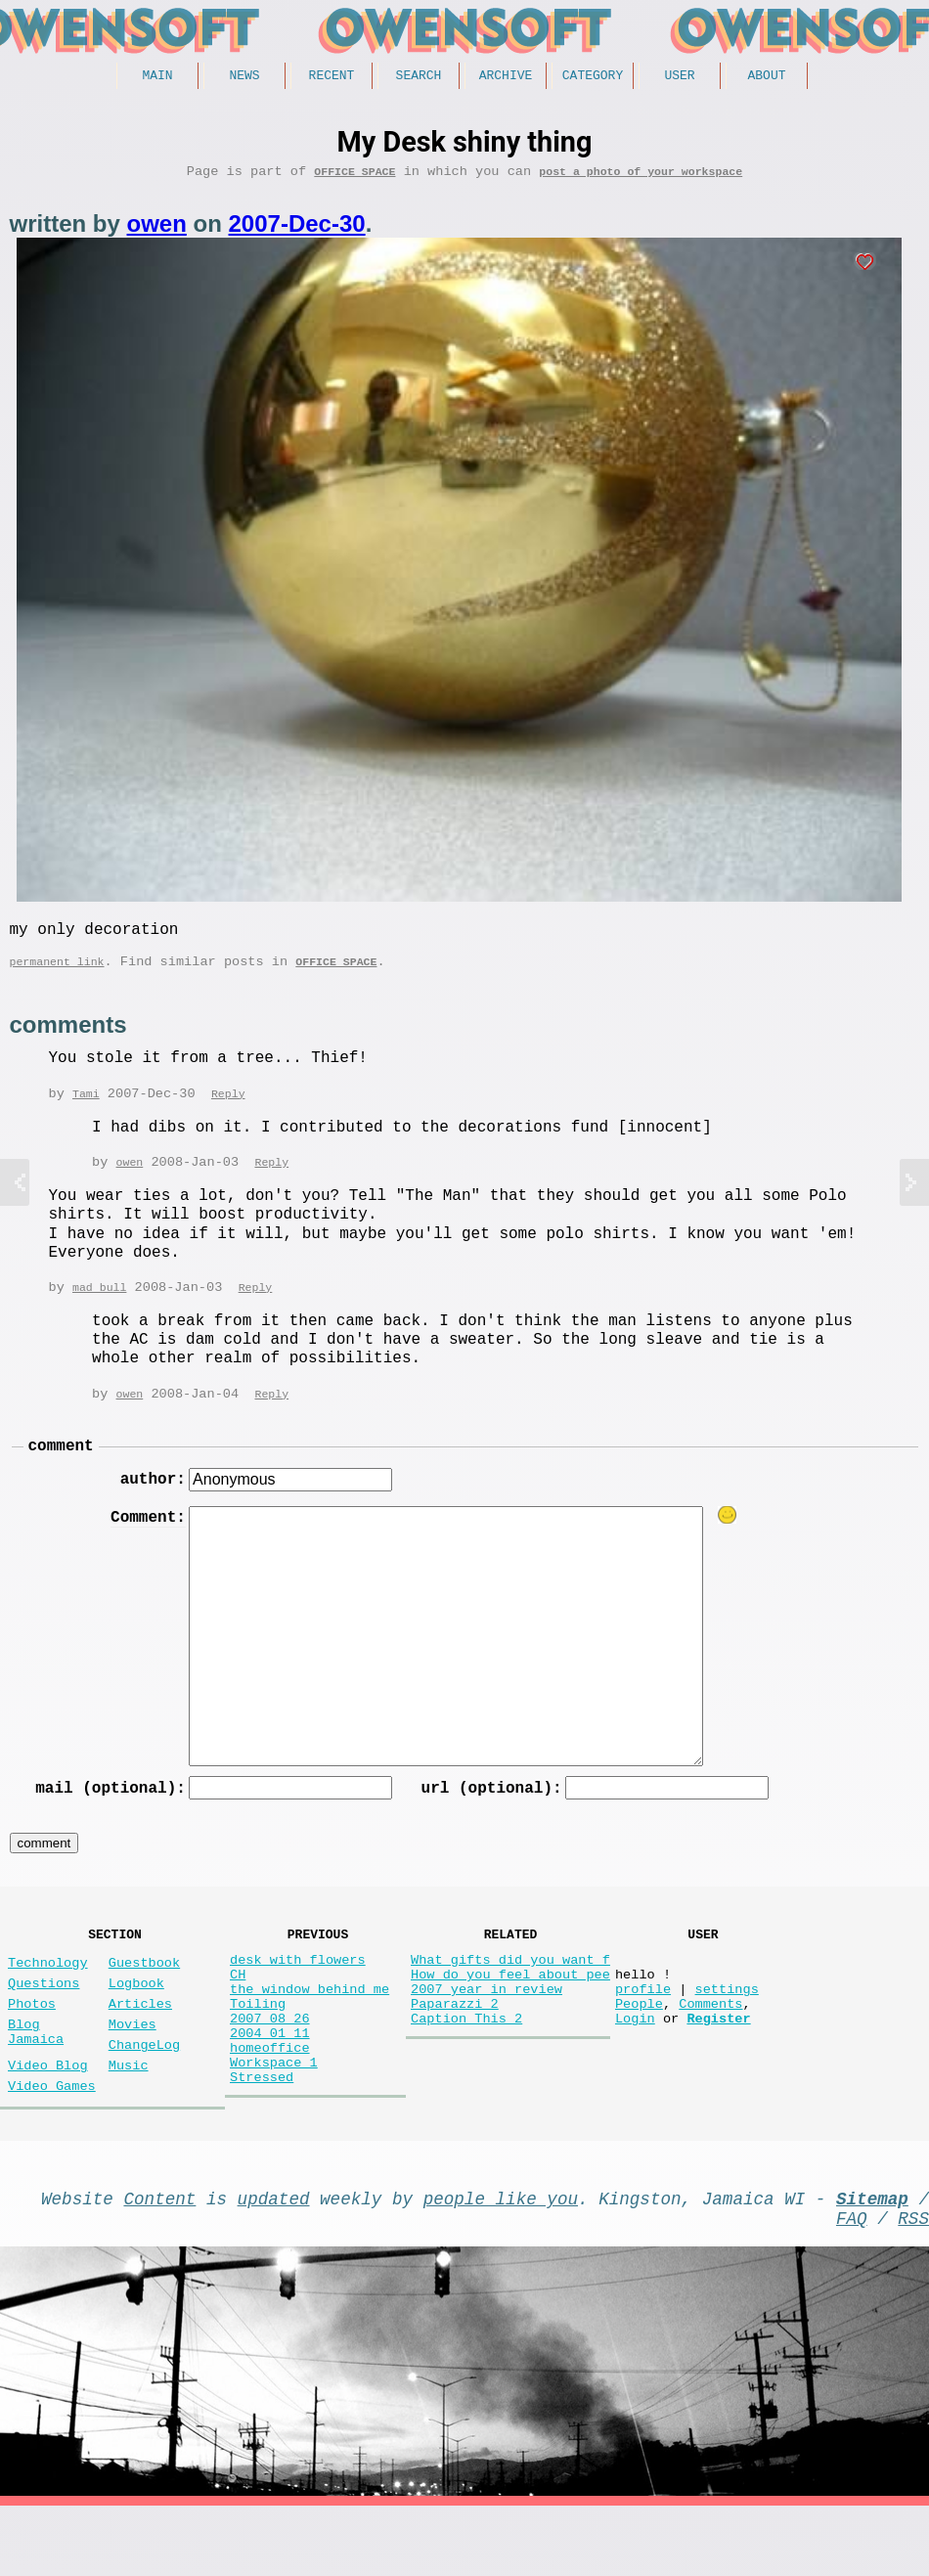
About (766, 77)
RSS (913, 2283)
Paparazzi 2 (455, 2049)
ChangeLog (144, 2094)
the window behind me (309, 2030)
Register (718, 2068)
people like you (500, 2260)
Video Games (52, 2143)
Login (635, 2068)
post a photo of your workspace (640, 177)
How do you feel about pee (510, 2012)
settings (726, 2030)
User (679, 77)
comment (61, 1467)
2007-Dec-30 (297, 230)
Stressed (261, 2142)
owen (157, 230)
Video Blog (48, 2119)
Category (592, 77)
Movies (132, 2070)
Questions (43, 2021)
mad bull (99, 1305)
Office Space (354, 177)
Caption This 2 (466, 2068)
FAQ (851, 2283)
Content (160, 2260)
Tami (86, 1109)
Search (419, 77)
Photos (32, 2045)
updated (274, 2260)
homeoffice (270, 2105)
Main (157, 77)
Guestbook (144, 1996)
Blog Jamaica (36, 2079)
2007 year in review (486, 2030)
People (639, 2049)
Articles (140, 2045)
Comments (710, 2049)
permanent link (57, 975)
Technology (48, 1996)
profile (643, 2030)
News (244, 77)
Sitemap (872, 2260)
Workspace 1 (274, 2123)
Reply (228, 1109)
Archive (506, 77)
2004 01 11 (270, 2086)
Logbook (136, 2021)
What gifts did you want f (510, 1993)
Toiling (258, 2049)
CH (237, 2012)
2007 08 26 (270, 2068)
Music (129, 2119)
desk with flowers (298, 1993)
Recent (332, 77)
